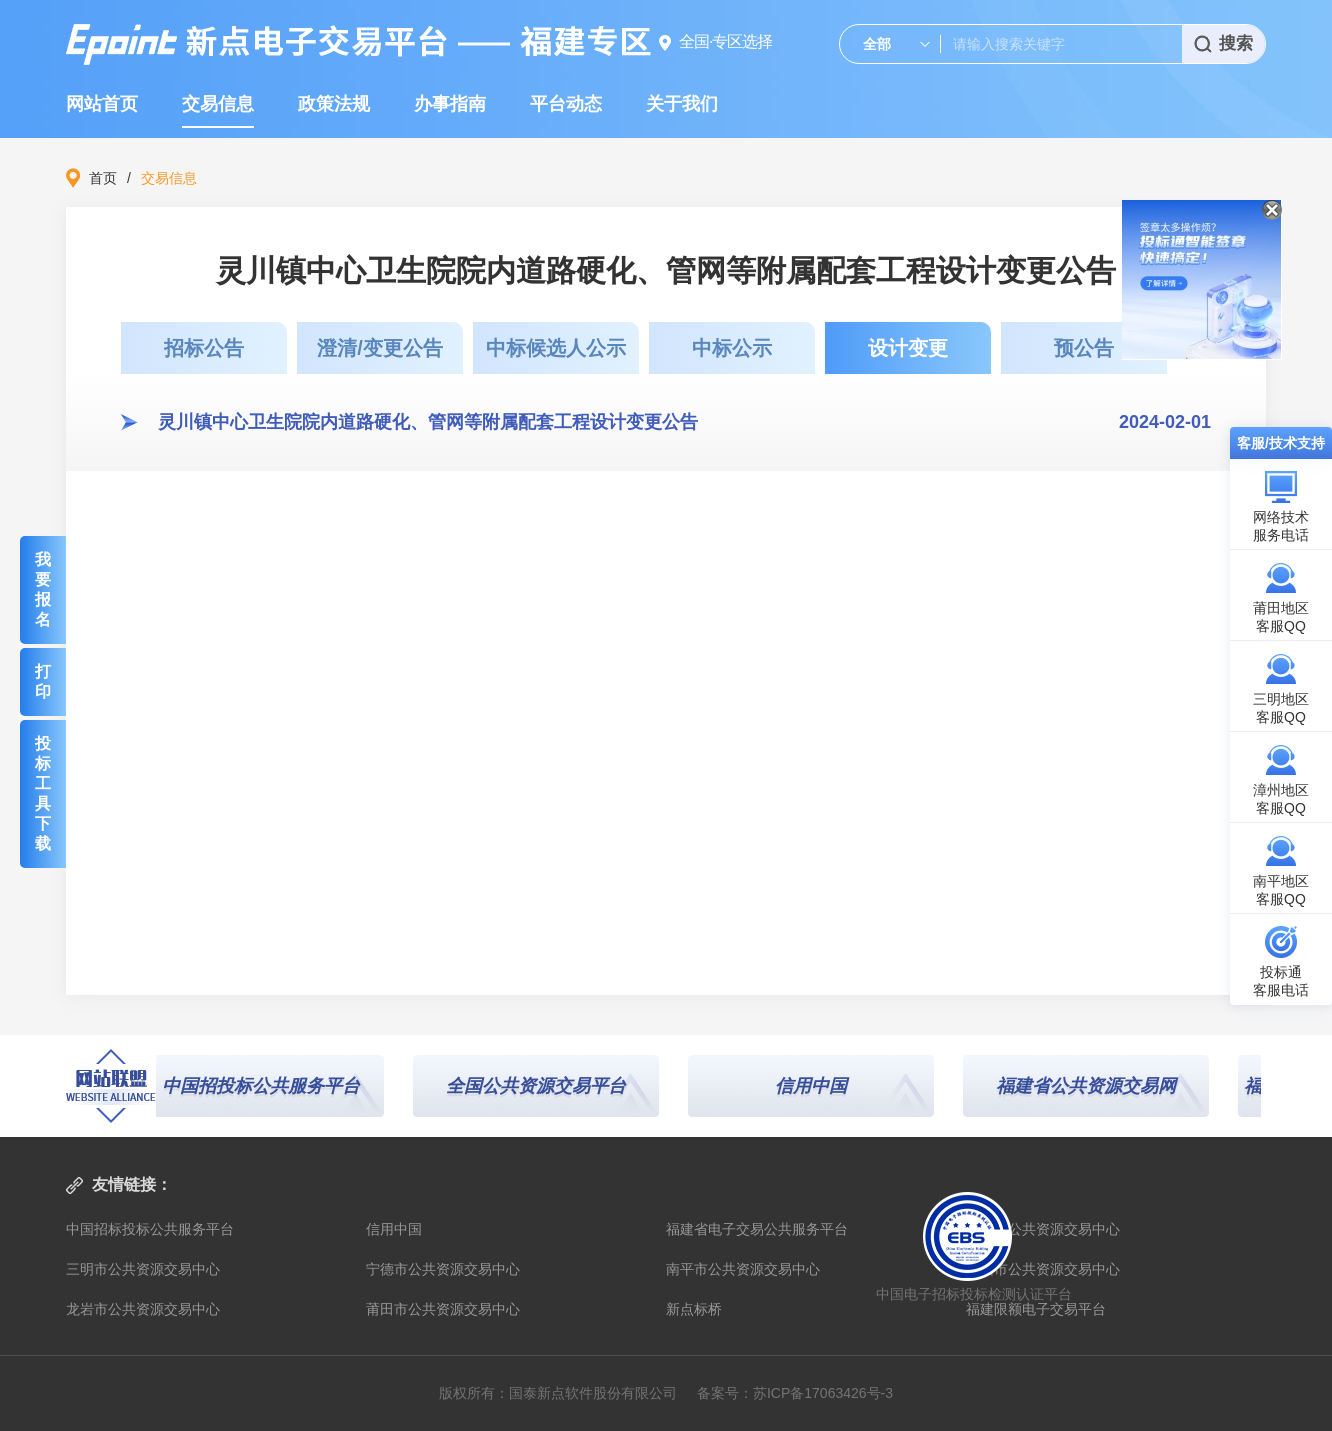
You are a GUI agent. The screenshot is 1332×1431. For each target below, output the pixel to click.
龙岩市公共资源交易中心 (143, 1309)
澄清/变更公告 (380, 348)
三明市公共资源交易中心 (143, 1269)
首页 (103, 178)
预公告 (1084, 348)
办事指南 (450, 104)
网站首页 (102, 104)
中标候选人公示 (556, 348)
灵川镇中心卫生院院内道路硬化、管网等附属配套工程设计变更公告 (428, 422)
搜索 (1223, 43)
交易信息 (218, 104)
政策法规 (334, 104)
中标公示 (732, 348)
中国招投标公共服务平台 (266, 1086)
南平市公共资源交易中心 (743, 1269)
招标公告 (204, 348)
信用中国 (816, 1086)
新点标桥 (694, 1309)
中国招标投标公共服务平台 (150, 1229)
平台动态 (566, 104)
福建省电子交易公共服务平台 (757, 1229)
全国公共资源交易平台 (541, 1086)
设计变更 (908, 348)
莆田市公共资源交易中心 (443, 1309)
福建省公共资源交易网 (1091, 1086)
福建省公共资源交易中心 (1043, 1229)
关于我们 (682, 104)
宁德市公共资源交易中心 (443, 1269)
